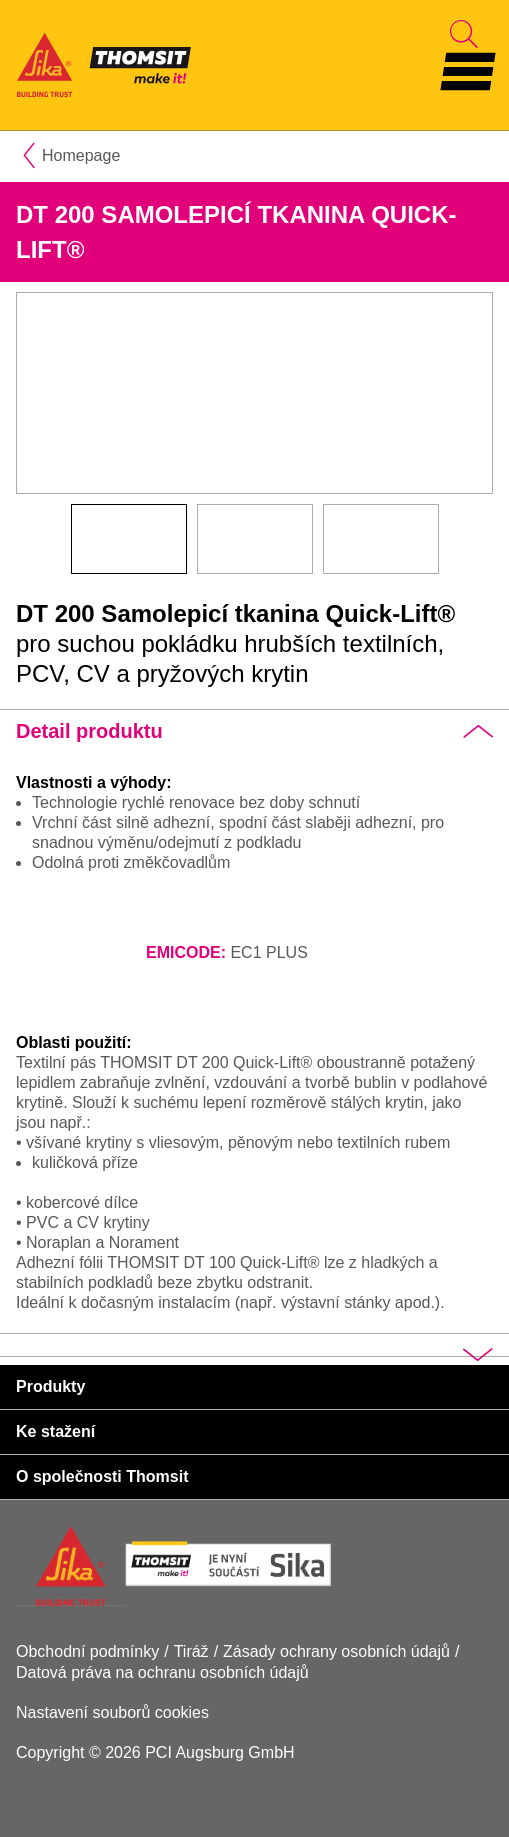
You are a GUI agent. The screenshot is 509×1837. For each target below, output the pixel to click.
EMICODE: (186, 952)
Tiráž (191, 1651)
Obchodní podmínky (87, 1651)
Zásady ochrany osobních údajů (336, 1651)
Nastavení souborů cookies (112, 1712)
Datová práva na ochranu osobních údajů (162, 1672)
